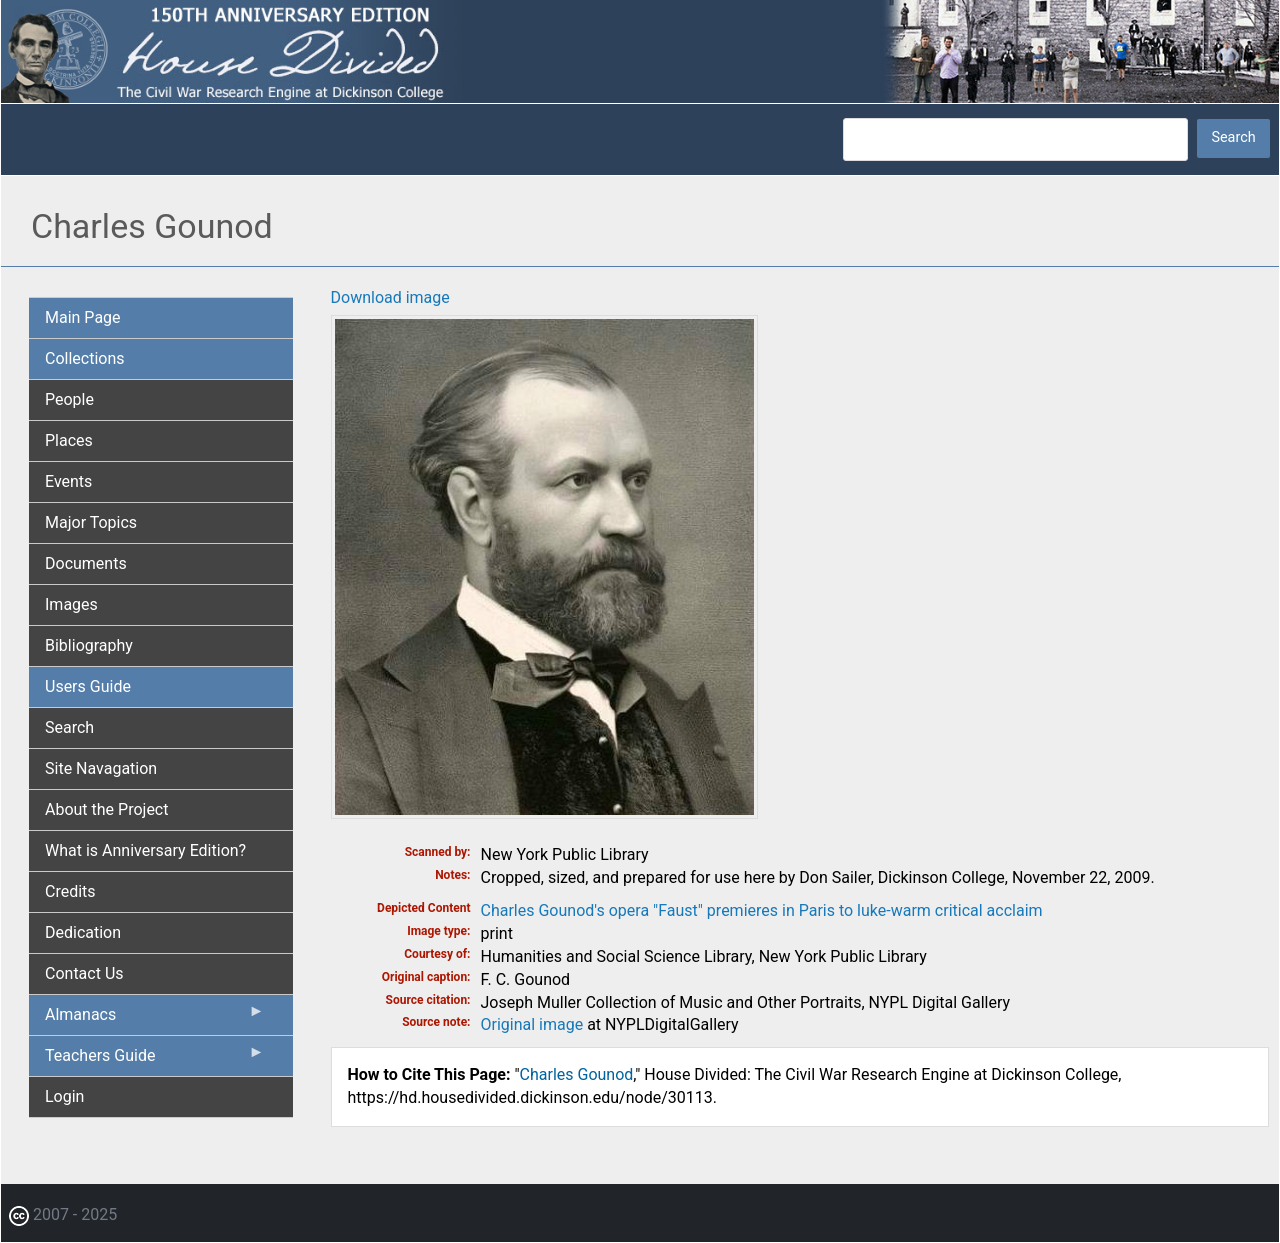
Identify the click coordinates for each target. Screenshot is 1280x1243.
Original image (532, 1024)
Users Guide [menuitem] (88, 686)
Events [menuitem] (68, 481)
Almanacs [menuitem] (155, 1019)
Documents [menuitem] (86, 563)
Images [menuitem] (71, 604)
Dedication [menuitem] (83, 932)
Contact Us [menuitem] (84, 973)
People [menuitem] (69, 399)
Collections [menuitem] (85, 358)
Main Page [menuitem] (83, 317)
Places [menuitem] (69, 440)
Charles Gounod (577, 1074)
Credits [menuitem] (70, 891)
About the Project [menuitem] (106, 809)
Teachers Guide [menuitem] (155, 1060)
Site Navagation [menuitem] (101, 768)
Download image (390, 297)
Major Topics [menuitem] (91, 522)
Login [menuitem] (64, 1096)
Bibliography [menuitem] (89, 645)
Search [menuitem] (69, 727)
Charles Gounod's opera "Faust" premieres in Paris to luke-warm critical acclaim (762, 910)
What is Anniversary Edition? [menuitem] (145, 850)
